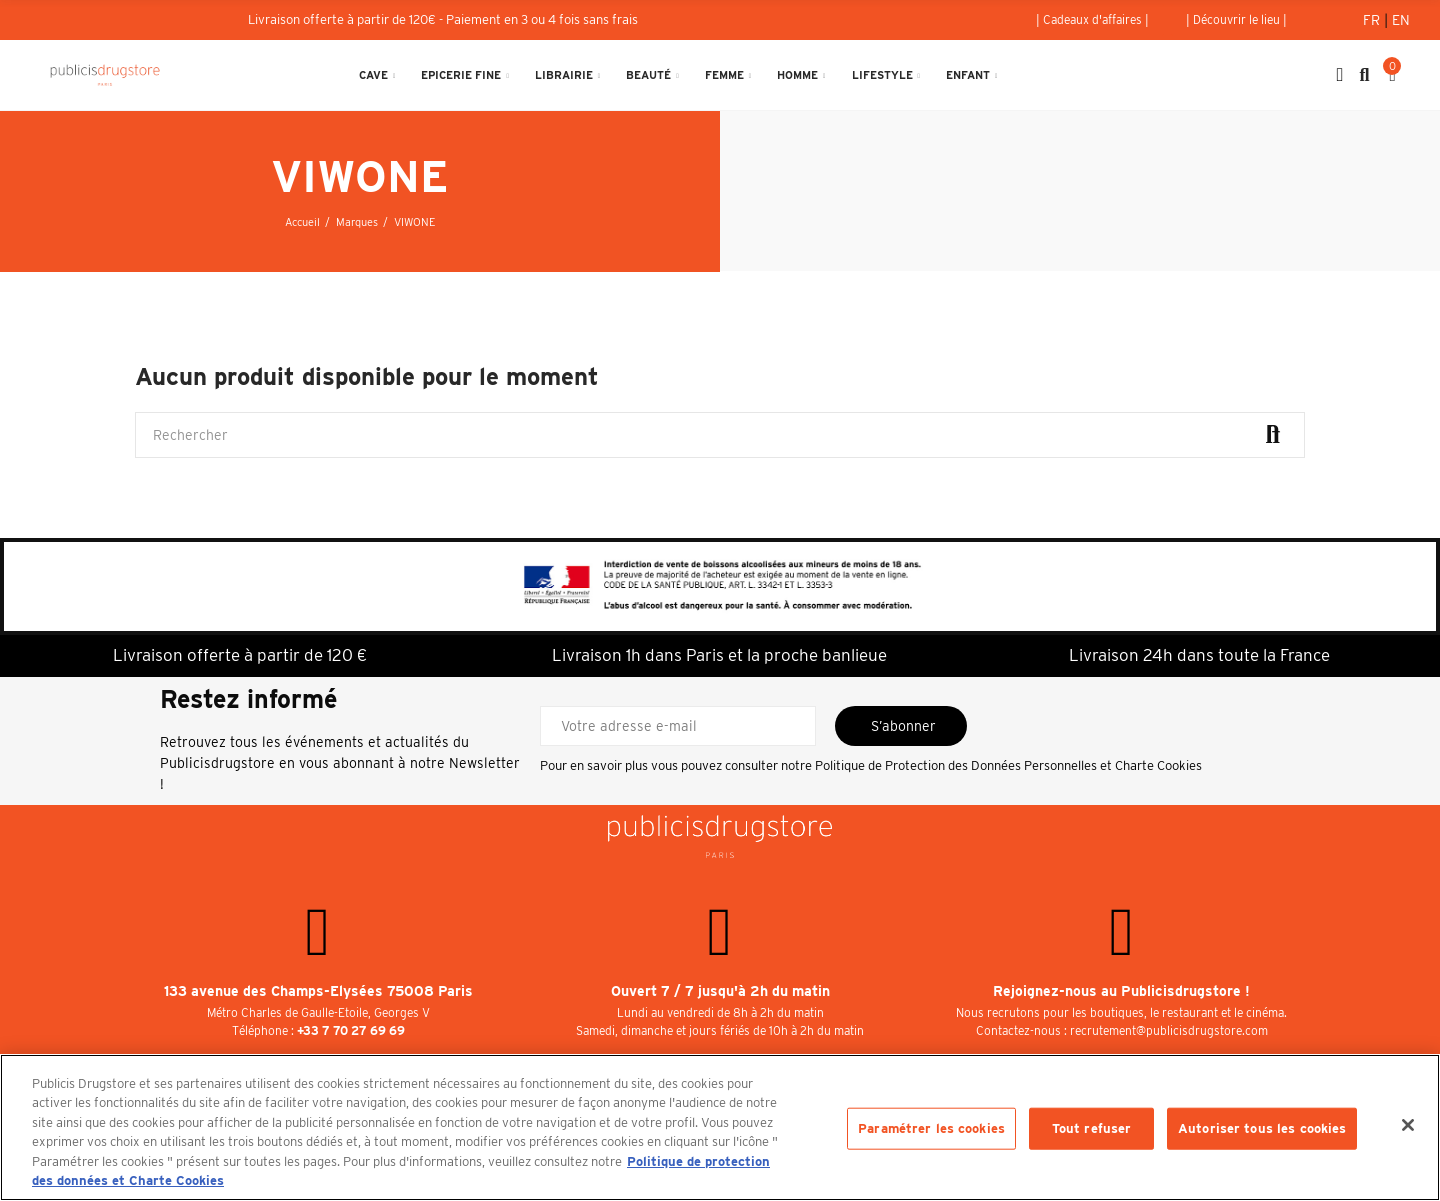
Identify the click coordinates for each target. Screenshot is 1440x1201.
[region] (720, 1127)
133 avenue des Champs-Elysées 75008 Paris (318, 991)
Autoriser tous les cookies (1262, 1128)
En (1401, 20)
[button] (1092, 20)
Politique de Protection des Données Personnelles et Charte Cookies (1008, 765)
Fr (1373, 20)
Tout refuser (1092, 1128)
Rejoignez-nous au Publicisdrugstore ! (1121, 991)
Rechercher (1273, 435)
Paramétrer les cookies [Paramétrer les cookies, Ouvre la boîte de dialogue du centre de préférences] (931, 1128)
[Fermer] (1408, 1125)
